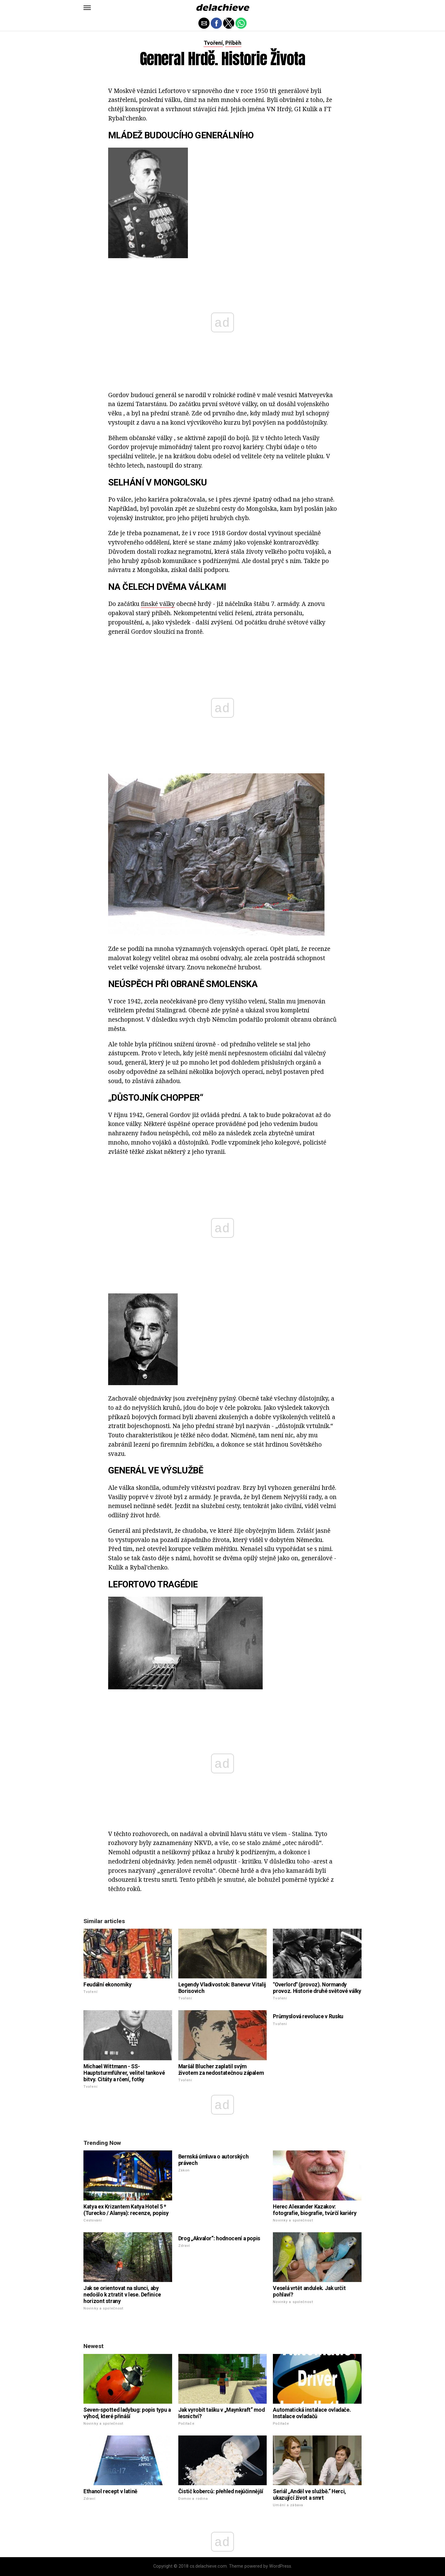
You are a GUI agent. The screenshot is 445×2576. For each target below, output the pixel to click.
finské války (158, 603)
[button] (87, 8)
